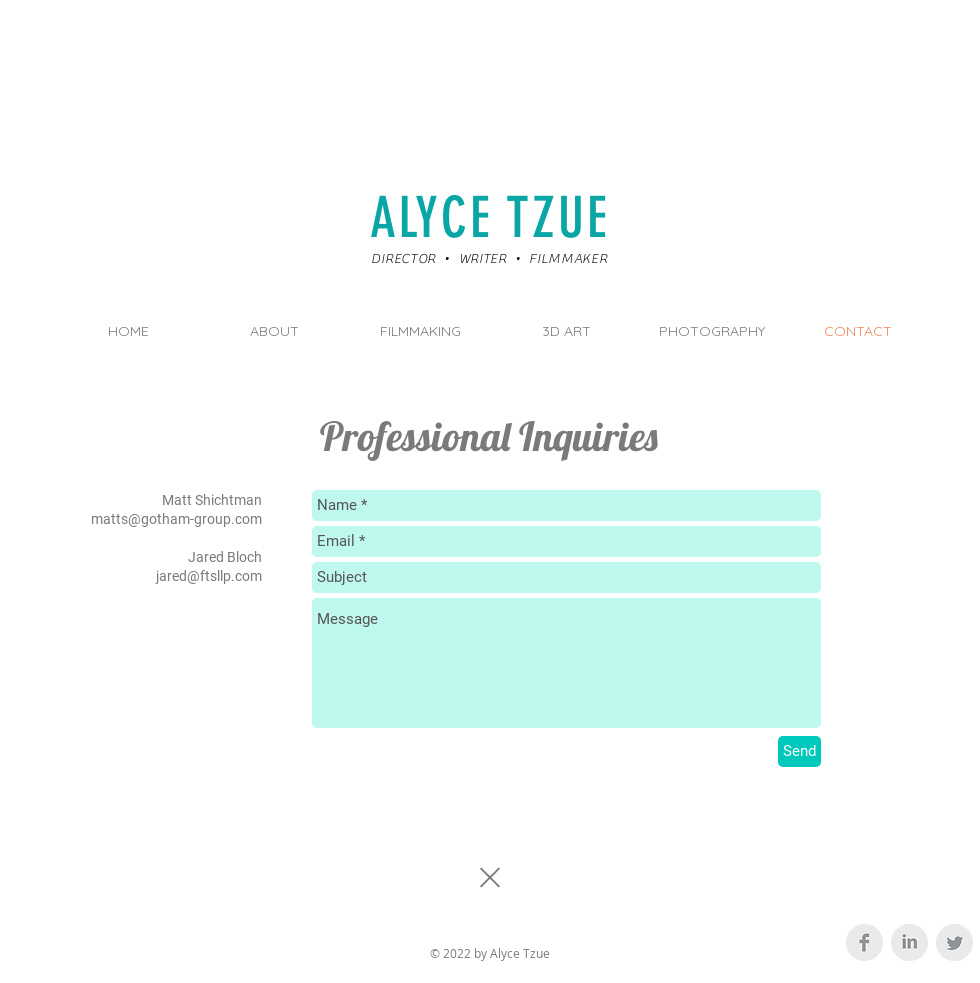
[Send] (799, 751)
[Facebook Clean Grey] (864, 942)
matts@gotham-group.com (176, 519)
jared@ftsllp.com (209, 576)
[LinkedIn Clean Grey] (909, 942)
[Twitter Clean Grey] (954, 942)
